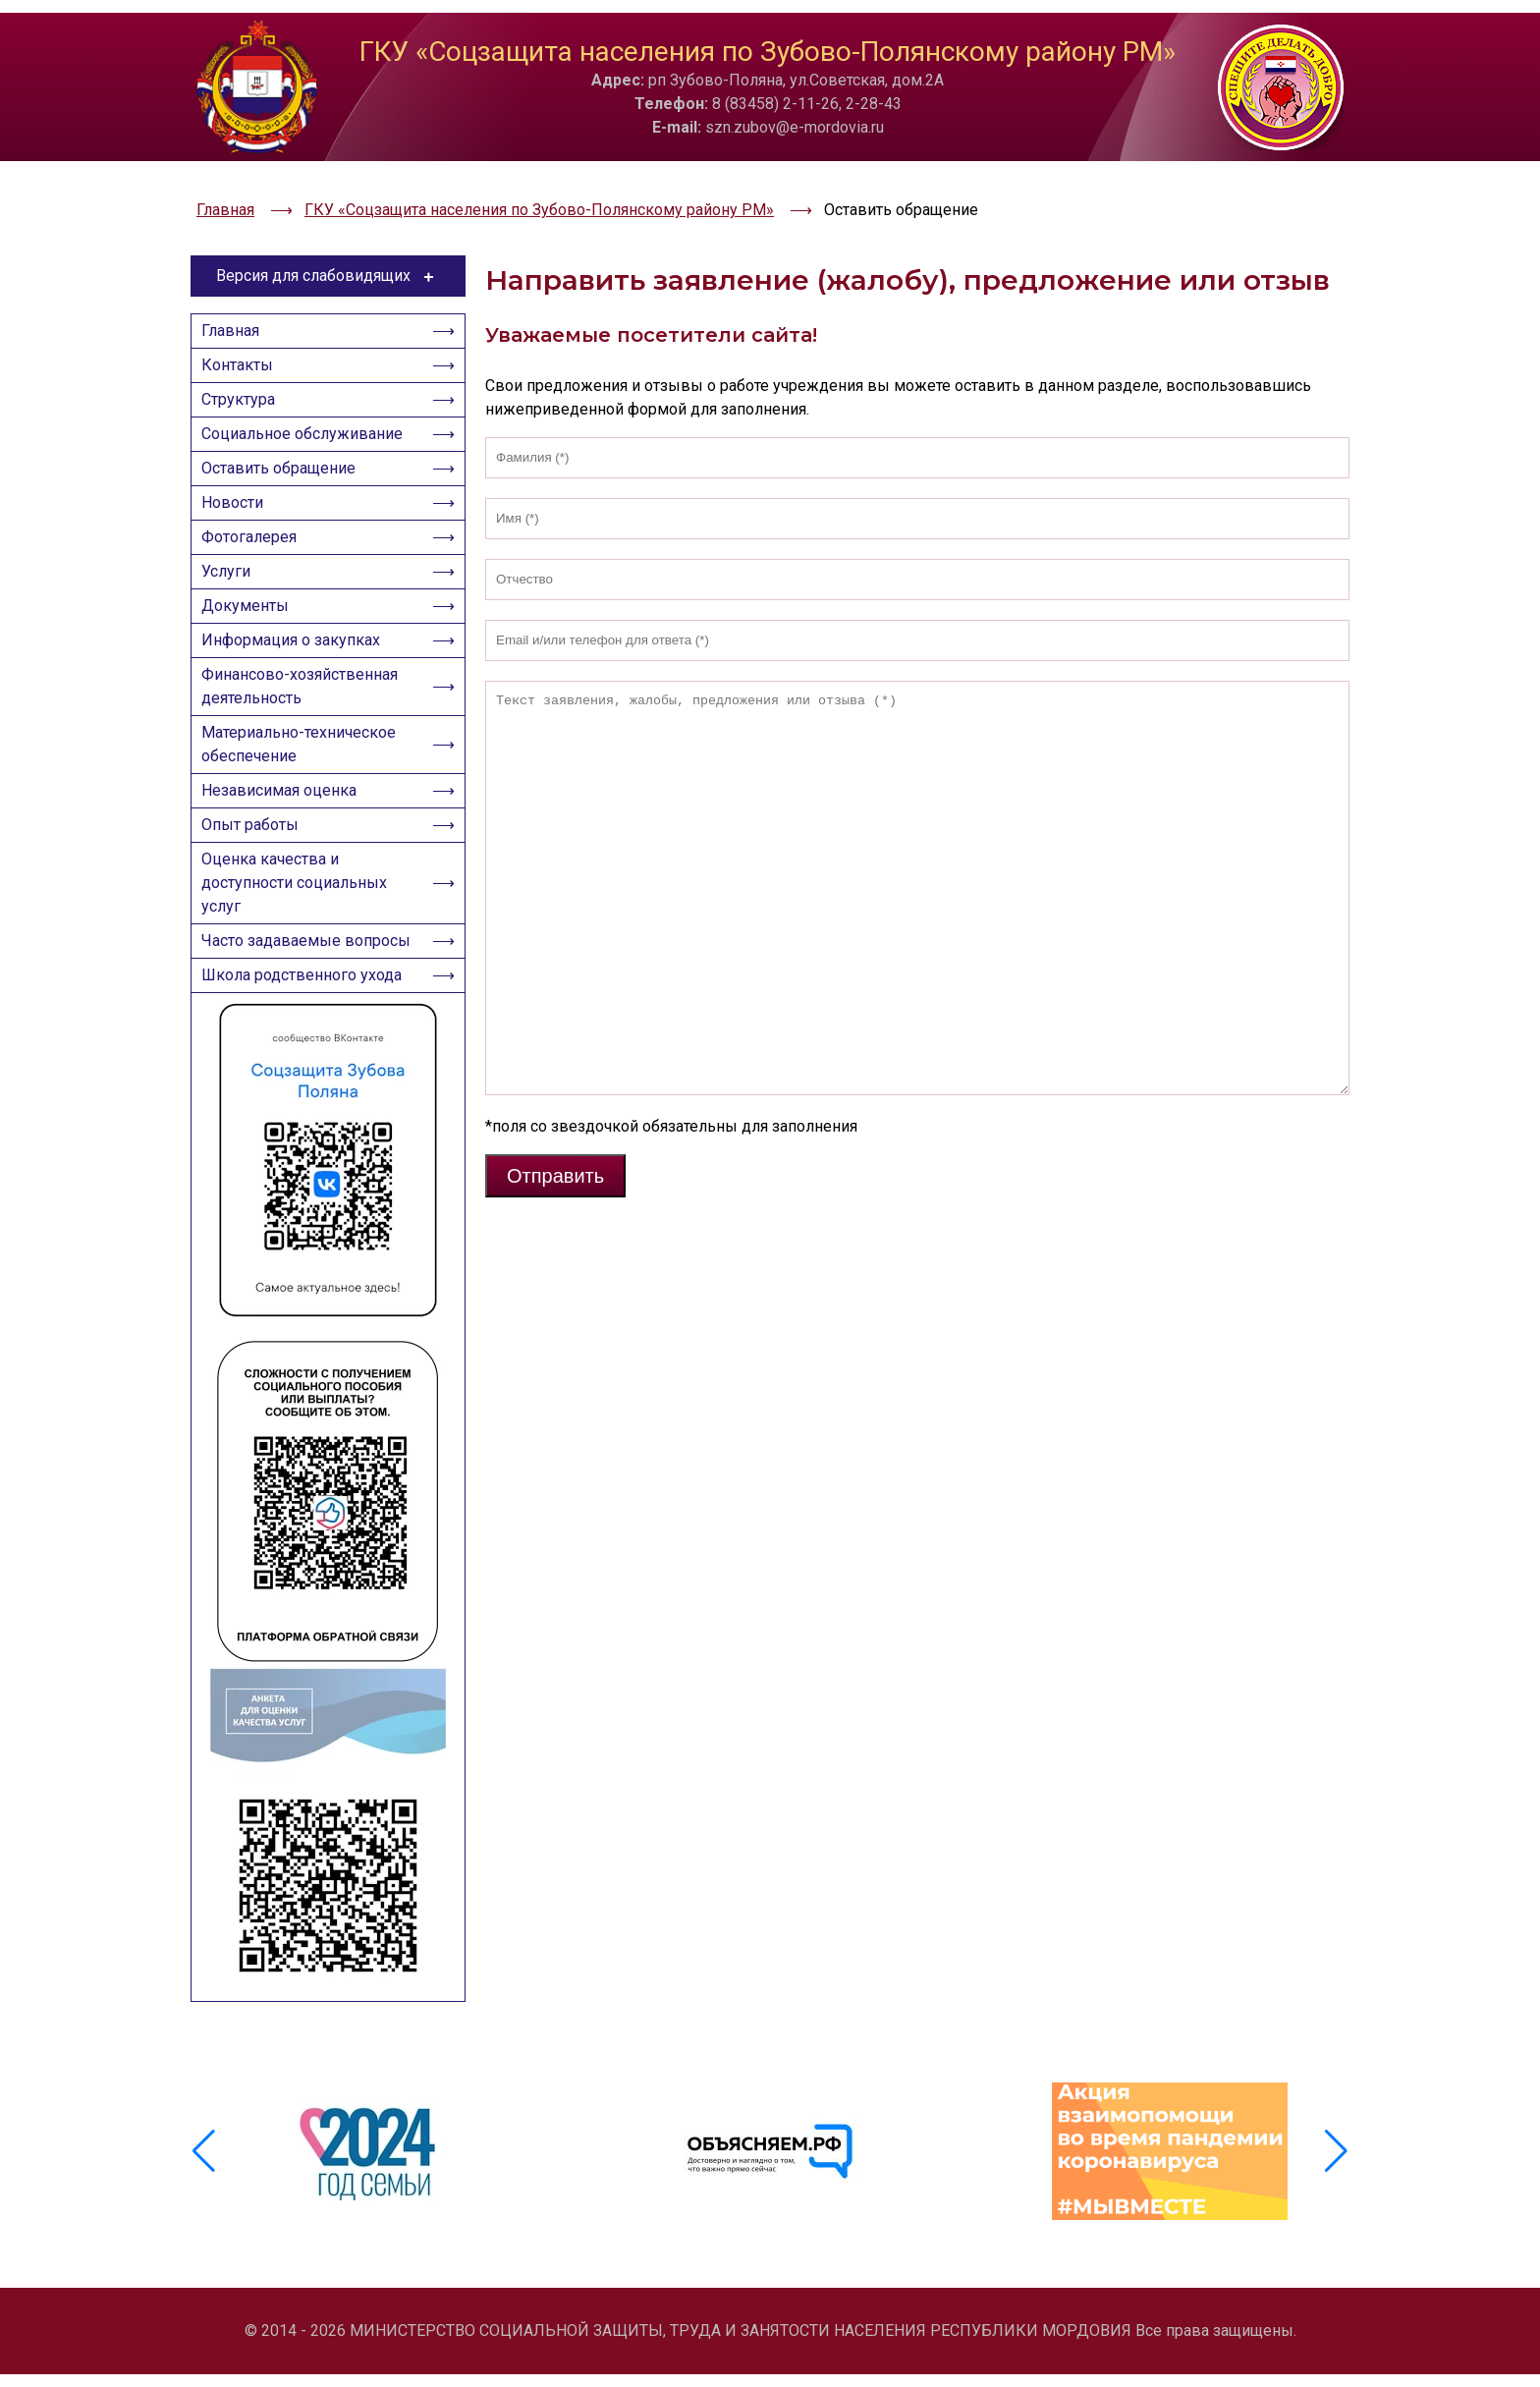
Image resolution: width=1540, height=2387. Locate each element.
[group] (371, 2190)
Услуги (231, 570)
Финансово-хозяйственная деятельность (305, 703)
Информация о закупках (296, 650)
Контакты (243, 328)
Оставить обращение (284, 449)
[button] (1336, 2190)
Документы (251, 610)
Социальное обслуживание (308, 409)
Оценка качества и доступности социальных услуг (300, 923)
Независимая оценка (284, 818)
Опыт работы (255, 859)
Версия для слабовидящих (328, 224)
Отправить (555, 1124)
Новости (238, 489)
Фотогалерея (254, 530)
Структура (244, 369)
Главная (236, 288)
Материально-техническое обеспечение (304, 767)
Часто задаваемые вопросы (277, 998)
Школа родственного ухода (307, 1050)
